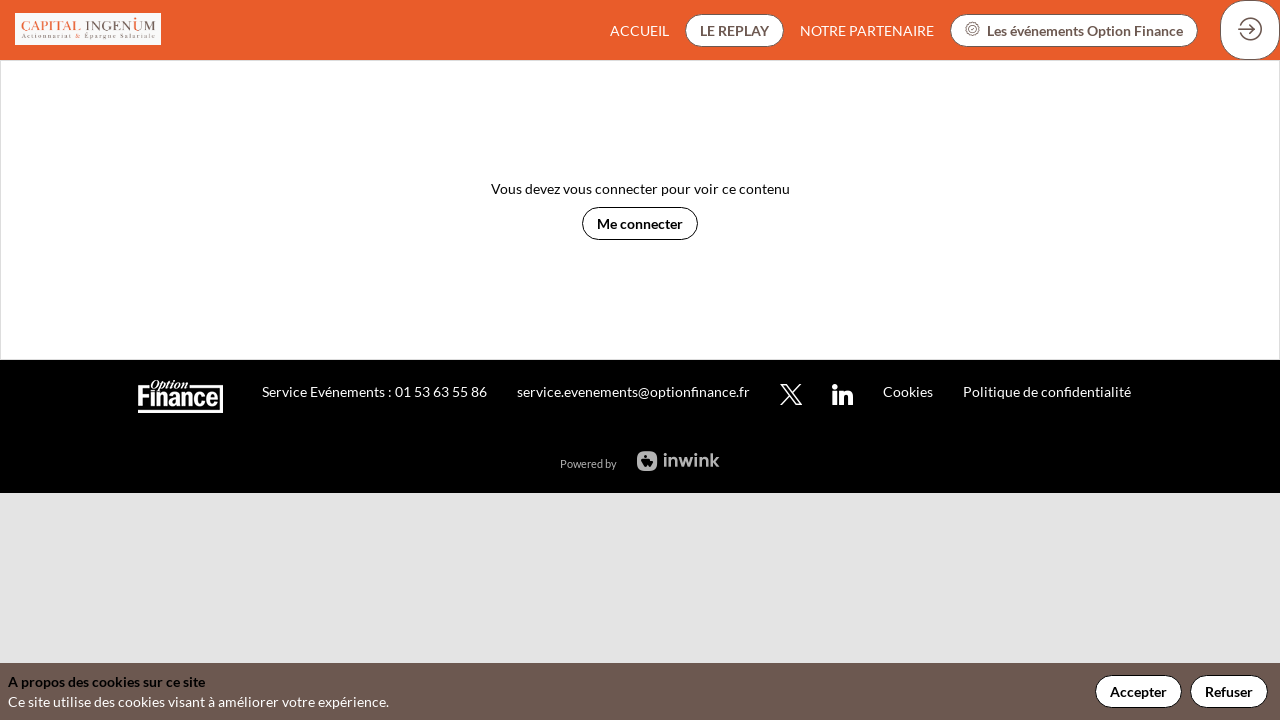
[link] (639, 30)
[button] (734, 30)
